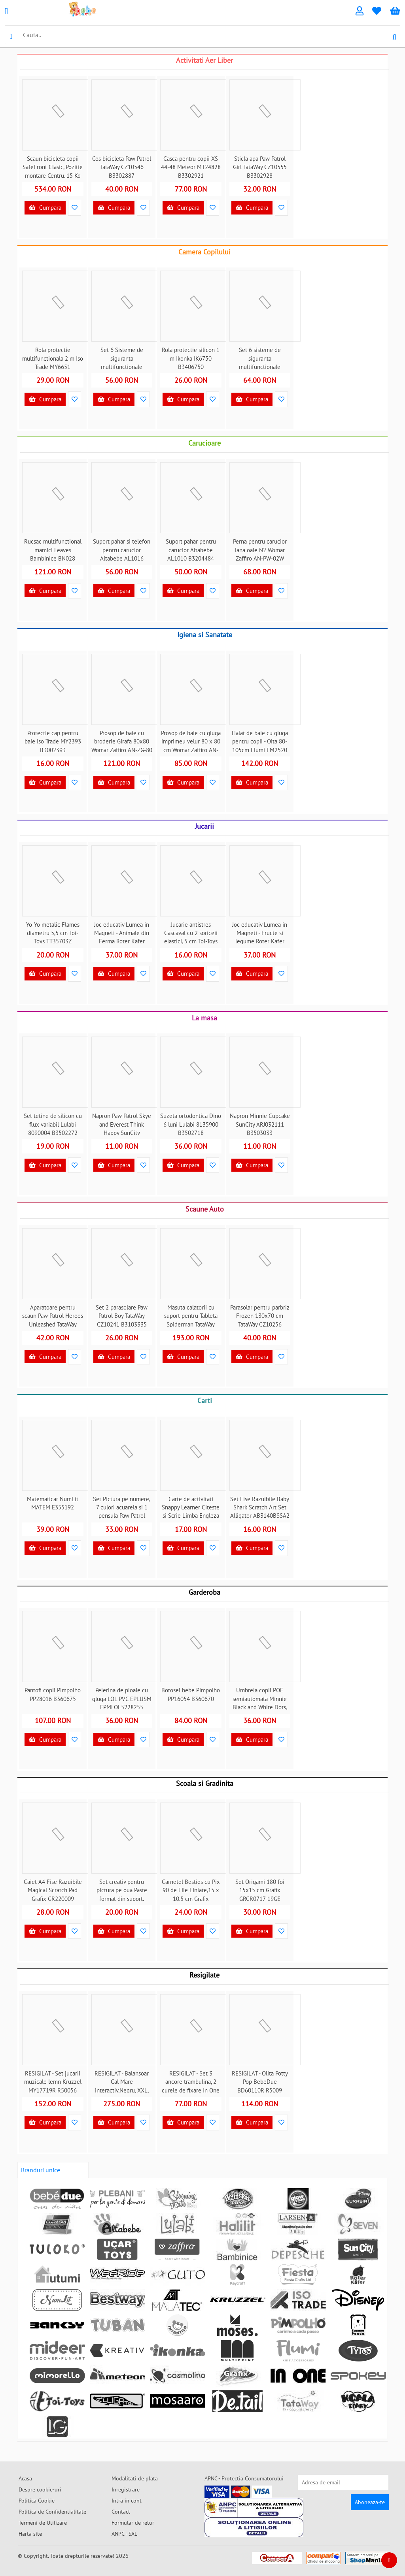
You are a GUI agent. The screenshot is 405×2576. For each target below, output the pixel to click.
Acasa (25, 2478)
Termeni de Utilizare (43, 2522)
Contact (121, 2511)
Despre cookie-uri (40, 2489)
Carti (204, 1400)
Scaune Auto (204, 1209)
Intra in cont (127, 2500)
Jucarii (204, 826)
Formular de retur (133, 2522)
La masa (204, 1017)
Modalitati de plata (135, 2478)
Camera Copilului (204, 251)
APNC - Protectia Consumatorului (244, 2478)
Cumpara (45, 207)
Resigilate (204, 1975)
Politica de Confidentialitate (52, 2511)
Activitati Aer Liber (204, 60)
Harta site (30, 2533)
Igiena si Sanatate (204, 634)
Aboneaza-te (370, 2502)
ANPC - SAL (124, 2533)
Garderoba (204, 1592)
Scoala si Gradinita (204, 1783)
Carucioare (204, 443)
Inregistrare (126, 2489)
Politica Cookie (37, 2500)
